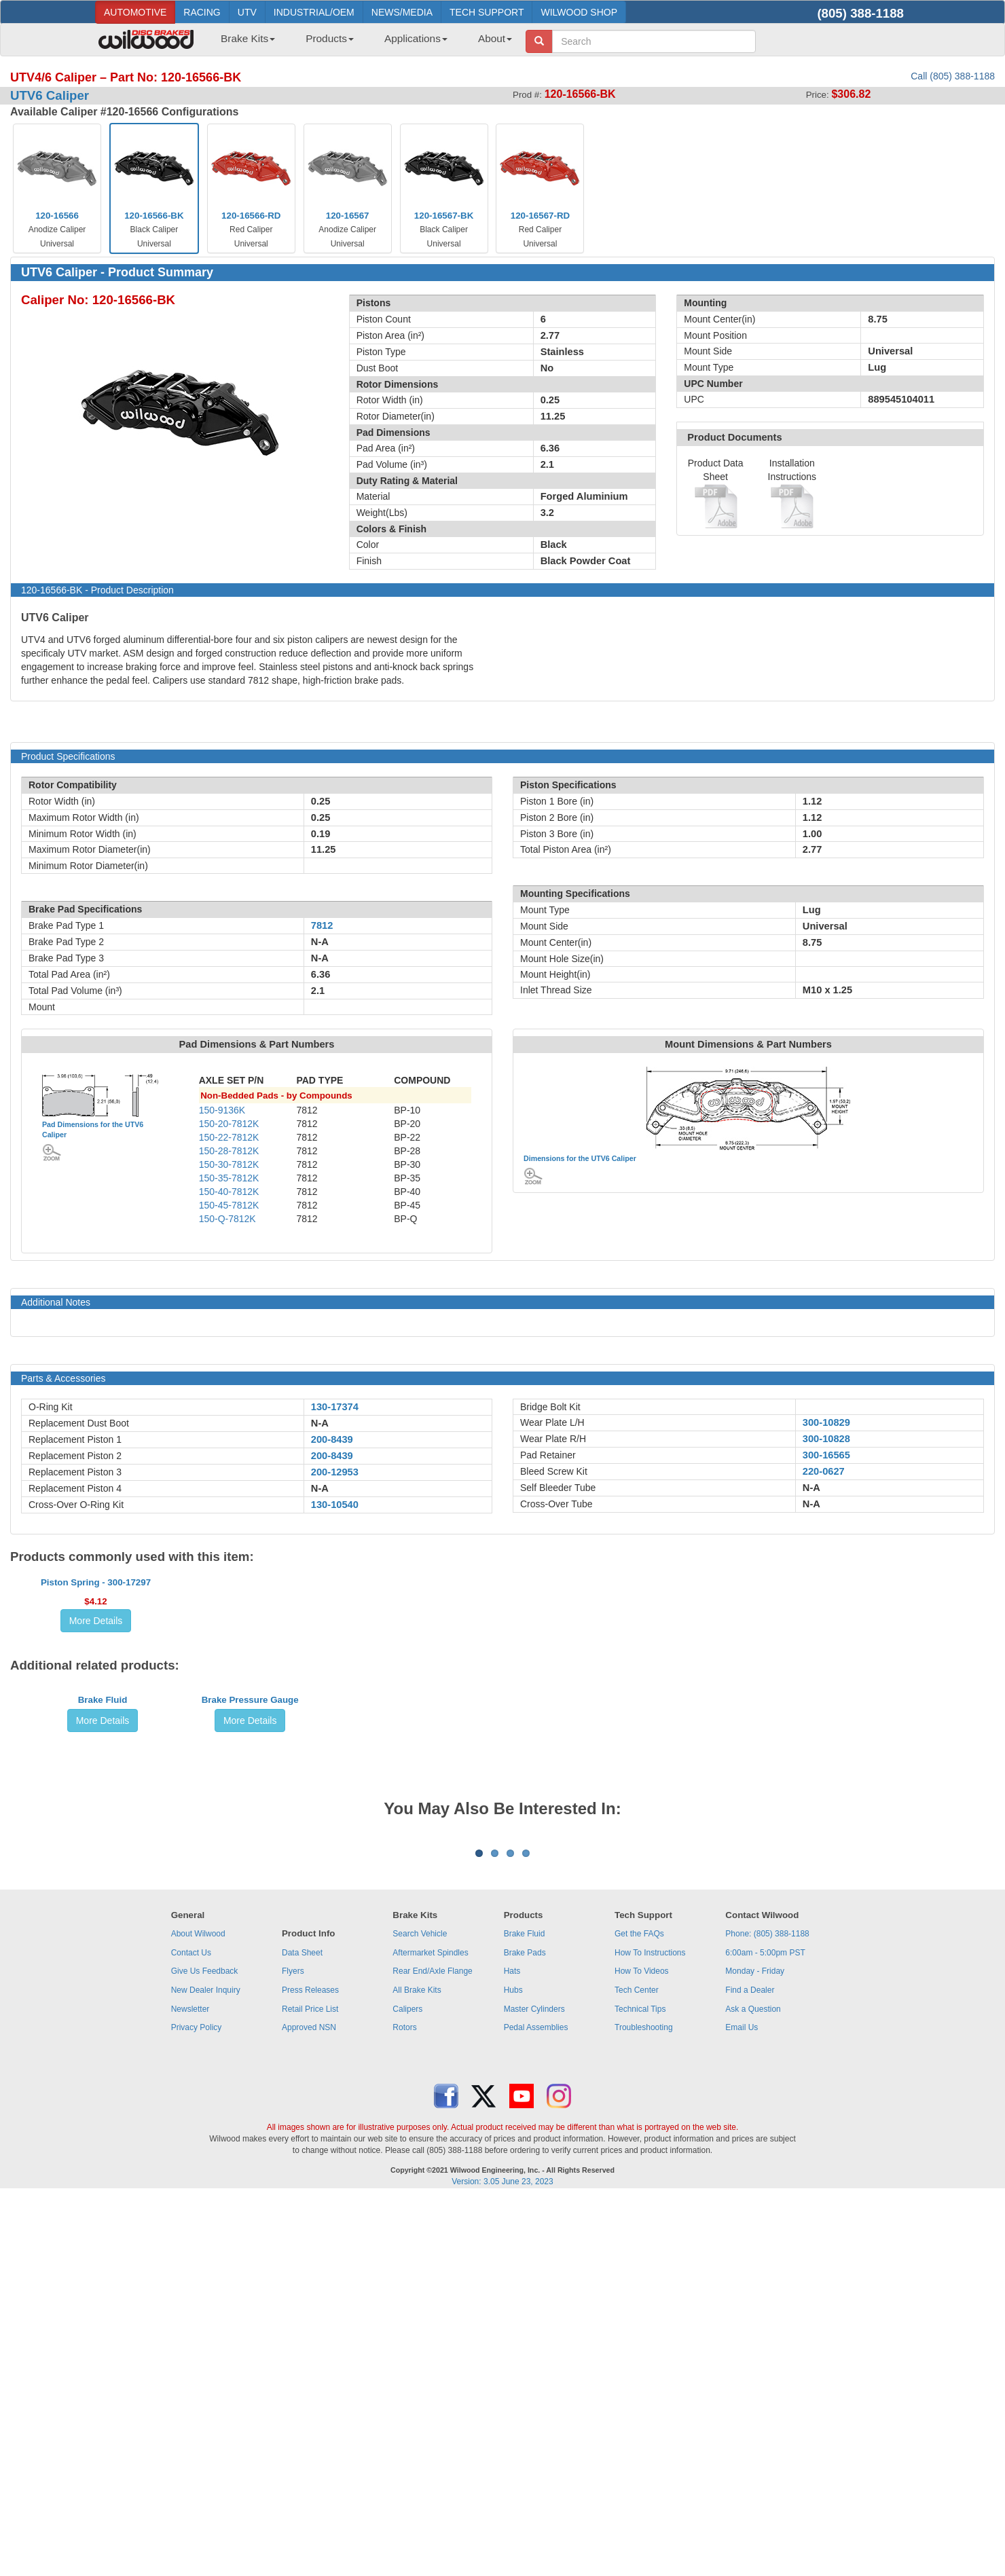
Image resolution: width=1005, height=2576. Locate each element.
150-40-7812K (229, 1191)
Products (330, 38)
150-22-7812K (229, 1137)
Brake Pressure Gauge (250, 1920)
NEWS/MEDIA (402, 12)
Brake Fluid (103, 1920)
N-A (320, 1423)
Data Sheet (302, 2330)
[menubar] (361, 43)
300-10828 (826, 1438)
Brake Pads (525, 2330)
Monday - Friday (754, 2348)
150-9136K (222, 1110)
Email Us (741, 2405)
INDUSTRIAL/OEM (314, 12)
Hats (512, 2348)
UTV (247, 12)
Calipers (407, 2386)
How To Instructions (650, 2330)
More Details (96, 1740)
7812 (322, 925)
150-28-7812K (229, 1150)
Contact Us (191, 2330)
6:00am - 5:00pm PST (765, 2330)
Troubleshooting (644, 2405)
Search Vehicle (419, 2311)
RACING (201, 12)
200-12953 (335, 1472)
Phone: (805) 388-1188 (767, 2311)
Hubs (513, 2367)
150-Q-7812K (227, 1218)
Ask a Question (752, 2386)
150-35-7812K (229, 1178)
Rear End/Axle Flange (432, 2348)
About (495, 38)
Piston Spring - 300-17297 (96, 1702)
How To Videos (642, 2348)
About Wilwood (198, 2311)
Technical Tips (640, 2386)
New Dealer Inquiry (205, 2367)
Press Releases (310, 2367)
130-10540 (335, 1504)
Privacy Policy (196, 2405)
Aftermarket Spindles (430, 2330)
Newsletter (190, 2386)
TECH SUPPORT (487, 12)
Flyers (293, 2348)
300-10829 (826, 1422)
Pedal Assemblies (536, 2405)
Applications (415, 38)
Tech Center (637, 2367)
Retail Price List (310, 2386)
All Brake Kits (416, 2367)
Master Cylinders (534, 2386)
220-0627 (824, 1471)
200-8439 (332, 1439)
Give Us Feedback (204, 2348)
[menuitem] (242, 43)
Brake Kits (248, 38)
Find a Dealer (749, 2367)
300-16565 (826, 1455)
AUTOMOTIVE (135, 12)
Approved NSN (309, 2405)
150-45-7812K (229, 1205)
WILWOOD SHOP (579, 12)
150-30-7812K (229, 1164)
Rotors (404, 2405)
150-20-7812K (229, 1123)
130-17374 (335, 1406)
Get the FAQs (639, 2311)
